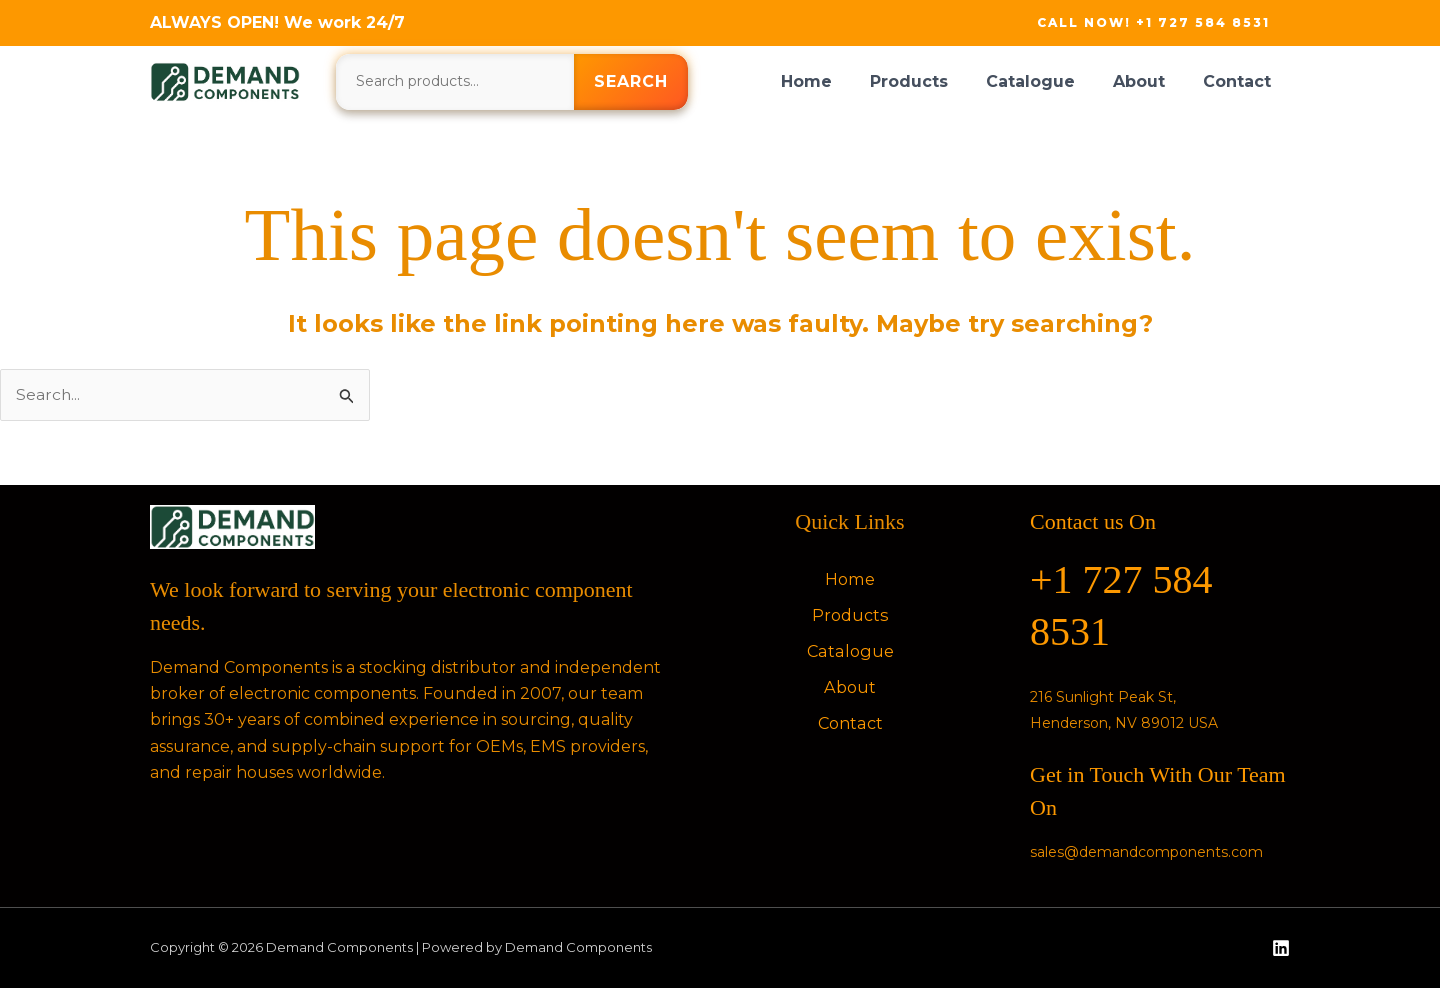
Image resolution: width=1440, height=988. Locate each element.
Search (631, 81)
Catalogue (1045, 81)
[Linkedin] (1281, 949)
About (1148, 81)
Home (833, 81)
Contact (1240, 81)
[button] (1153, 23)
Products (930, 81)
